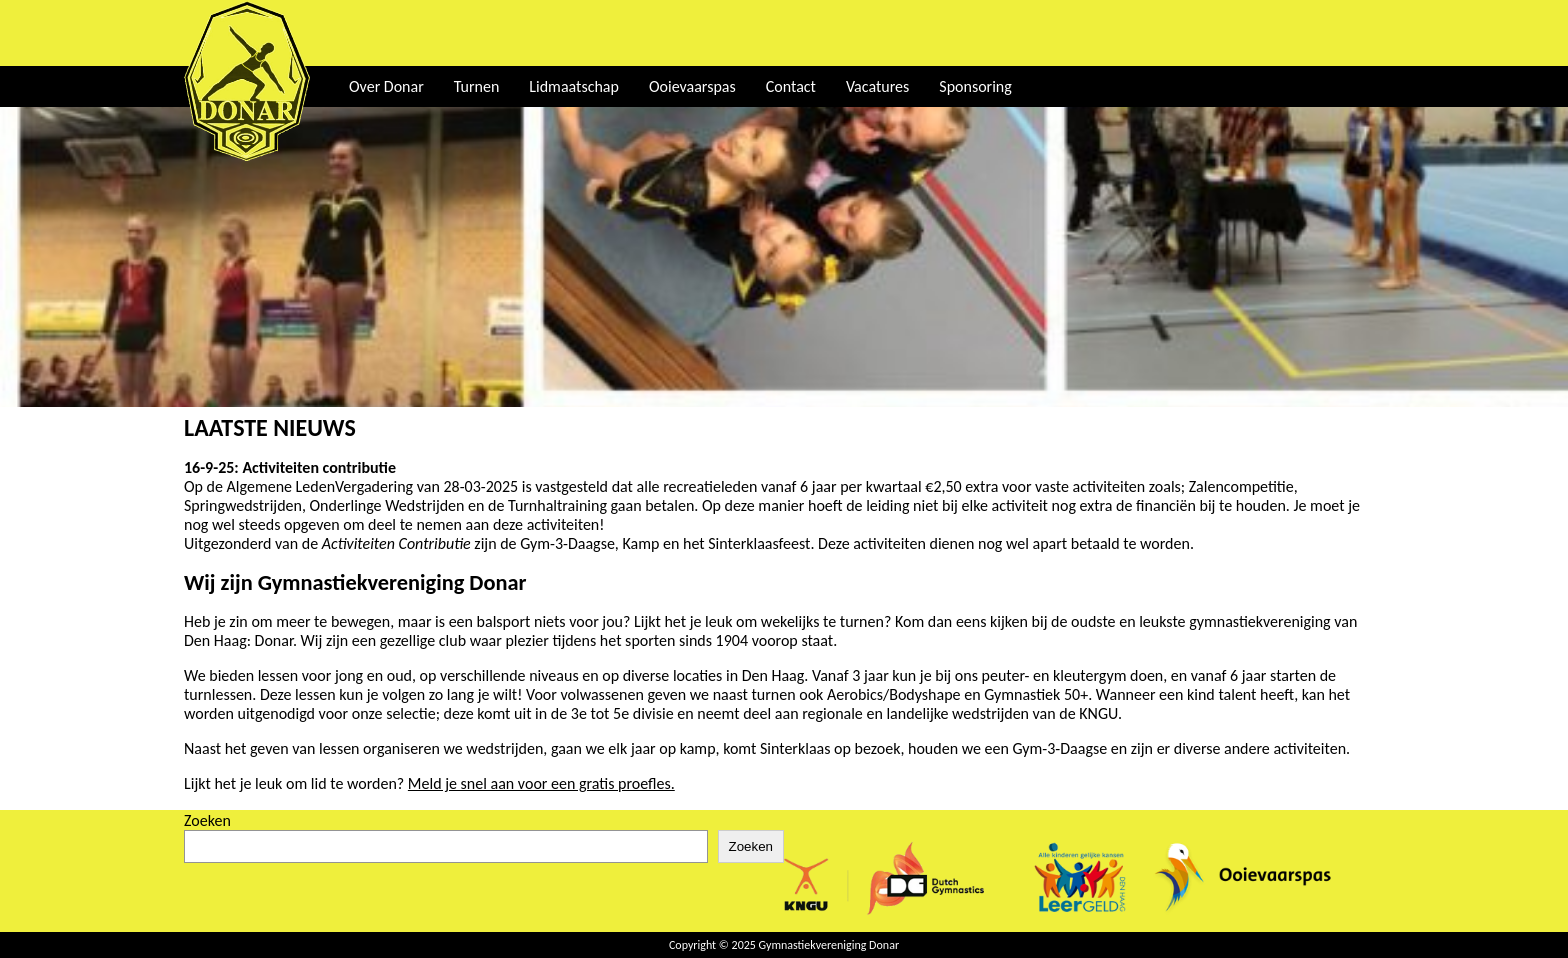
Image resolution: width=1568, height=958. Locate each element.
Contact (791, 86)
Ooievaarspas (692, 86)
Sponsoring (975, 86)
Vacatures (877, 86)
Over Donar (386, 86)
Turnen (477, 86)
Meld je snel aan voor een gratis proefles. (541, 783)
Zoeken (207, 820)
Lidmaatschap (574, 86)
